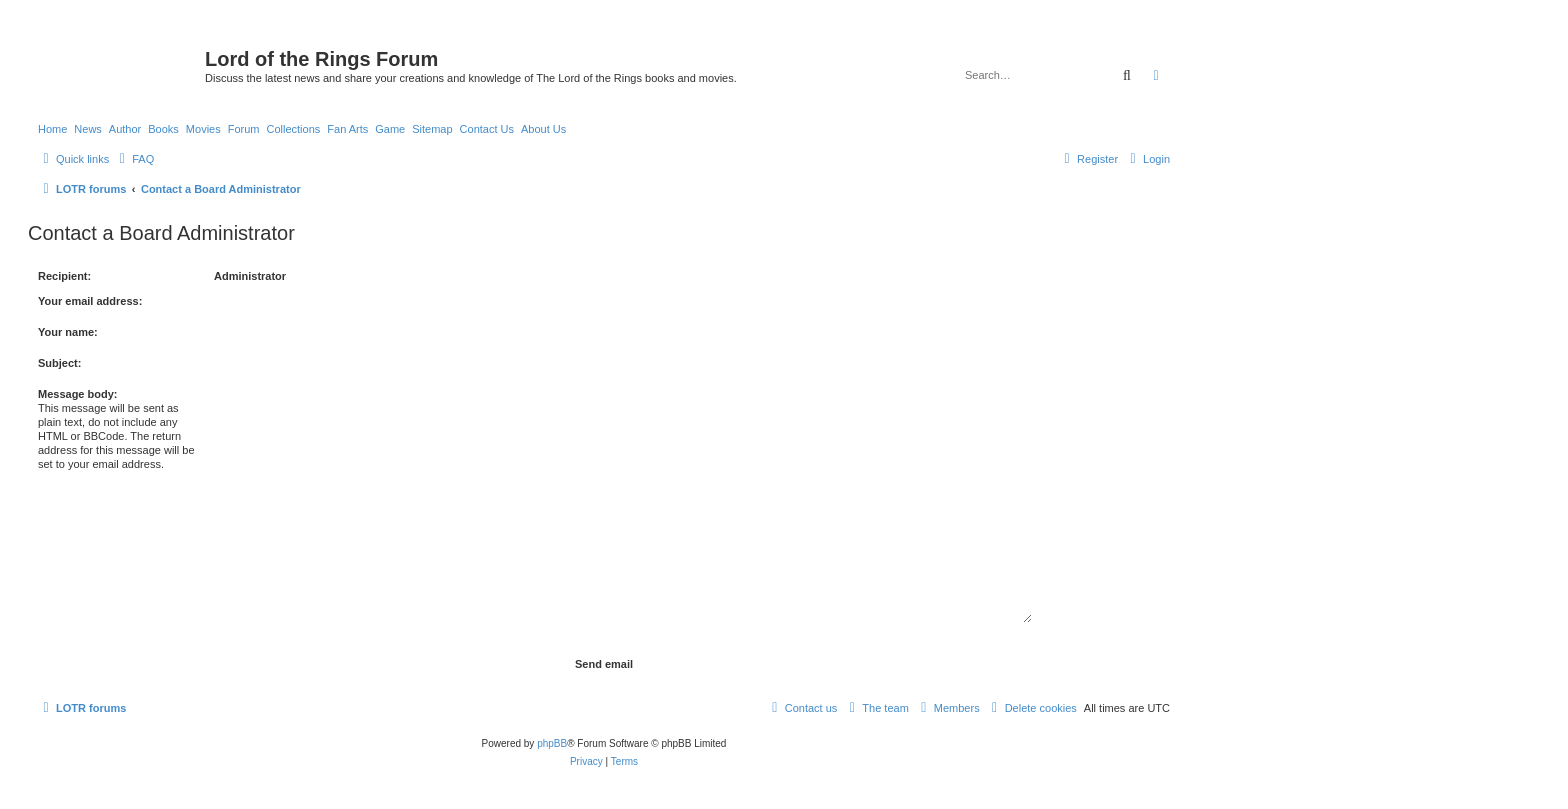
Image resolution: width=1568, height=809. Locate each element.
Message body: (77, 394)
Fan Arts (347, 129)
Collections (293, 129)
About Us (543, 129)
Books (163, 129)
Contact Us (487, 129)
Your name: (68, 332)
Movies (203, 129)
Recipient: (64, 276)
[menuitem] (134, 159)
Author (125, 129)
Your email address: (90, 301)
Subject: (59, 363)
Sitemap (432, 129)
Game (390, 129)
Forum (244, 129)
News (88, 129)
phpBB (552, 743)
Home (52, 129)
